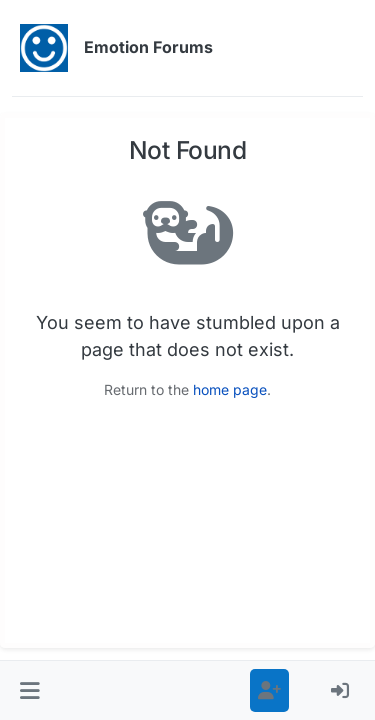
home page (230, 389)
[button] (30, 690)
